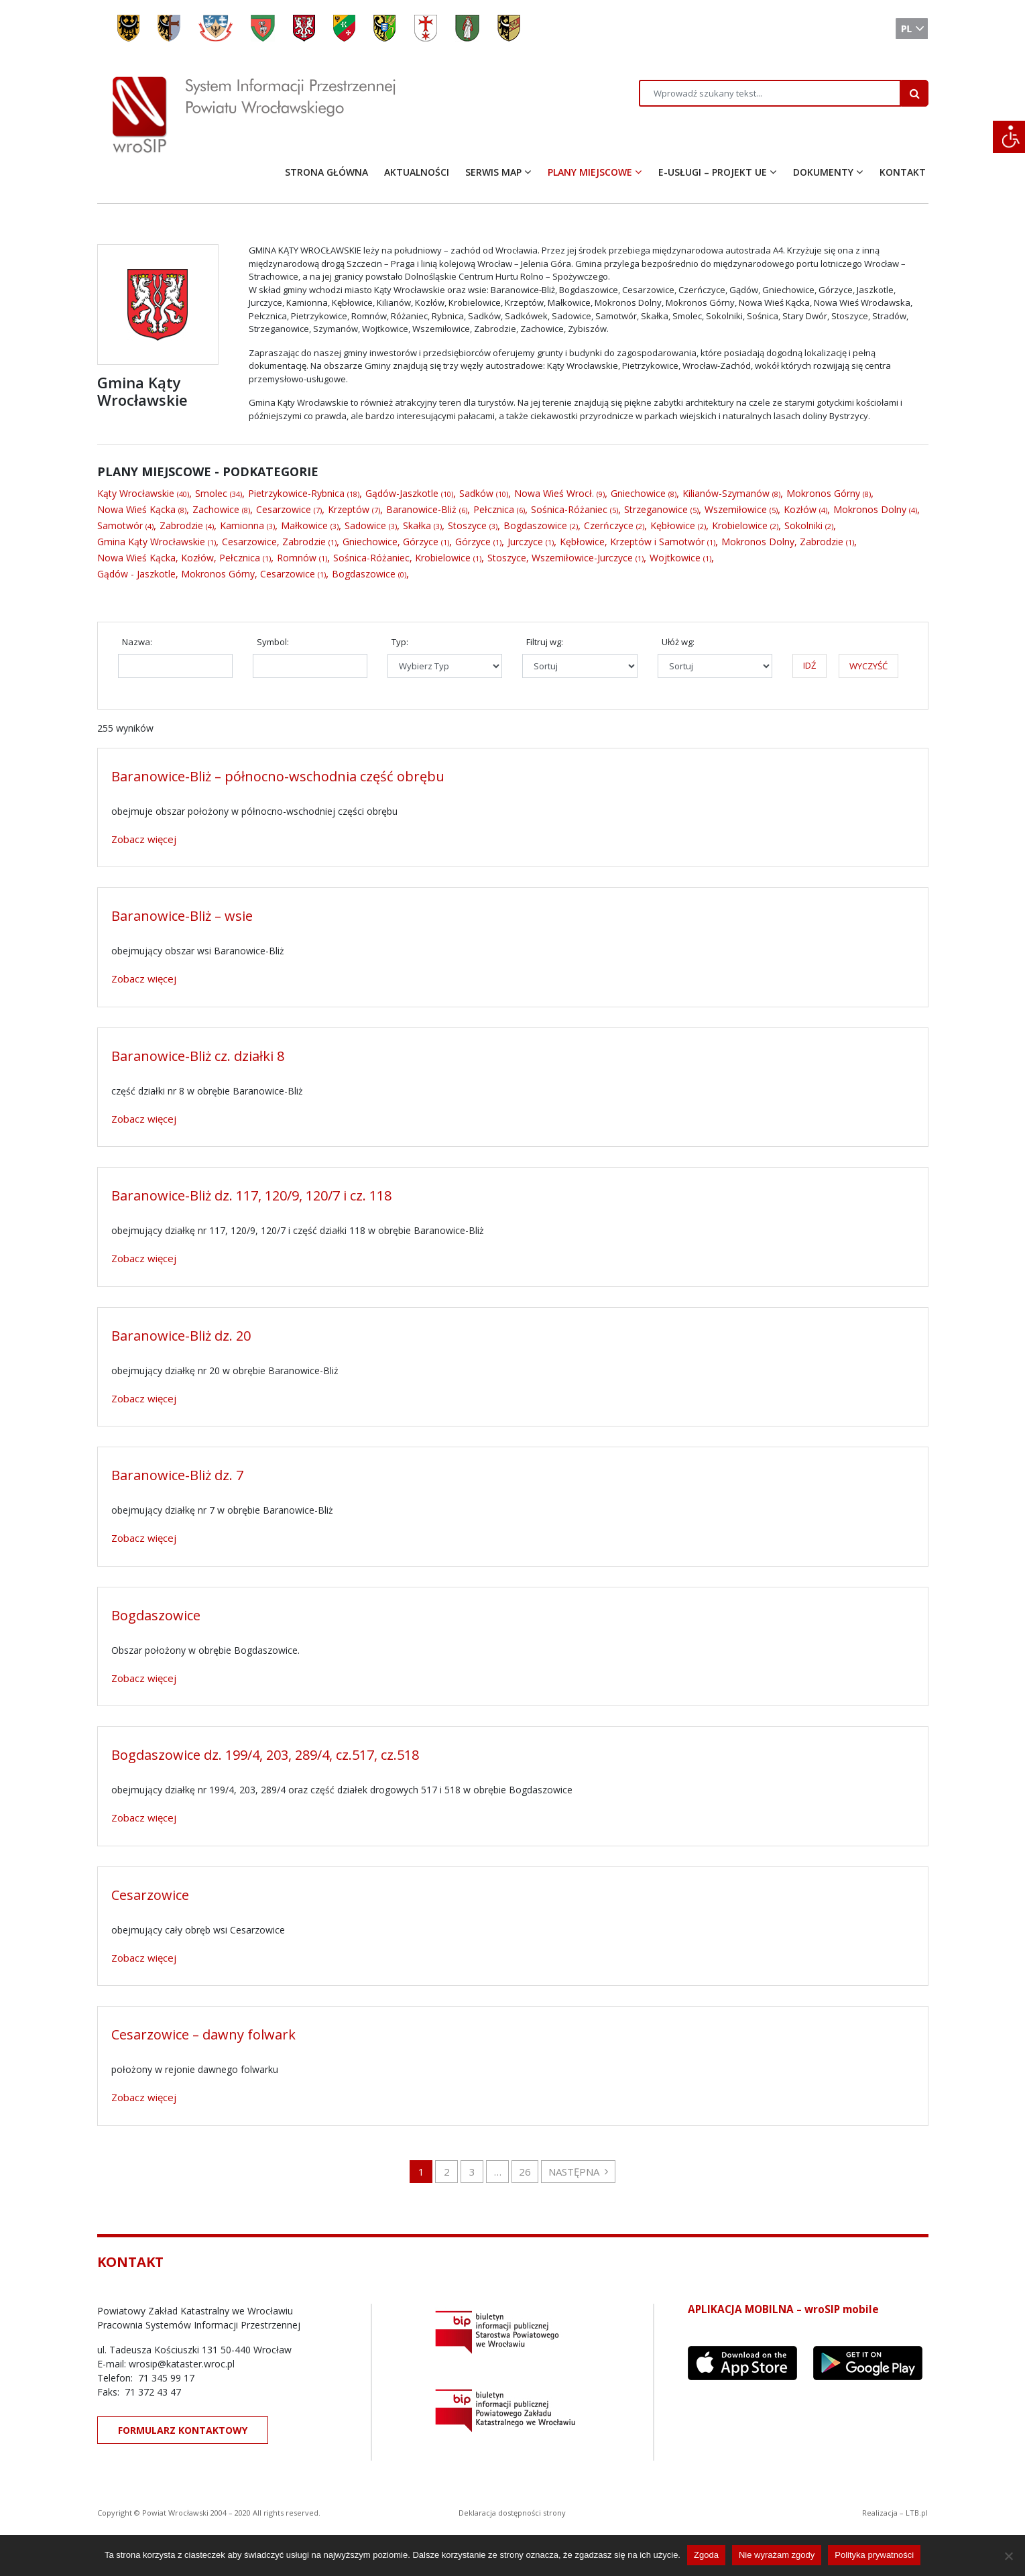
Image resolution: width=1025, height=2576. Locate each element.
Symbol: (273, 642)
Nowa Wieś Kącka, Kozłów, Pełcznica (178, 557)
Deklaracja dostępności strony (512, 2513)
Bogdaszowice (535, 525)
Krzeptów (348, 509)
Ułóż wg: (678, 642)
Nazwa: (137, 642)
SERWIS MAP (493, 172)
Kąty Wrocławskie (135, 493)
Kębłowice (672, 525)
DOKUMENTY (823, 172)
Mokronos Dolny (869, 509)
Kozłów (800, 509)
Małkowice (304, 525)
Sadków (476, 493)
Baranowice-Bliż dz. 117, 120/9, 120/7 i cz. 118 (251, 1195)
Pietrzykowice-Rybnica (296, 493)
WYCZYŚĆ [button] (868, 666)
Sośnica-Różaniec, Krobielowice (402, 557)
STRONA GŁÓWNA (326, 172)
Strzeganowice (656, 509)
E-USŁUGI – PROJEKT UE (712, 172)
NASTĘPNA (578, 2171)
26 (525, 2171)
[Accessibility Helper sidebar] (1009, 137)
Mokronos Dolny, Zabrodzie (782, 541)
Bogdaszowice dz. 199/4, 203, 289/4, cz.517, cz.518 (265, 1755)
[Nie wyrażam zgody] (1008, 2556)
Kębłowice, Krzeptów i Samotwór (632, 541)
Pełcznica (493, 509)
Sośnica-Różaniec (569, 509)
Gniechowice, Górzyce (390, 541)
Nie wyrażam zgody (777, 2555)
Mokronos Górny (823, 493)
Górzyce (473, 541)
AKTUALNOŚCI (416, 172)
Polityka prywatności (874, 2555)
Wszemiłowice (736, 509)
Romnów (296, 557)
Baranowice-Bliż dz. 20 (181, 1336)
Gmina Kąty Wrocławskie (151, 541)
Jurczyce (525, 541)
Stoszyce (467, 525)
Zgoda (706, 2555)
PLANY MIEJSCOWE (590, 172)
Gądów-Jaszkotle (401, 493)
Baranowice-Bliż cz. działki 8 (197, 1056)
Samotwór (120, 525)
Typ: (399, 642)
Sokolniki (803, 525)
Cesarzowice (283, 509)
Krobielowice (740, 525)
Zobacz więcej (143, 839)
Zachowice (215, 509)
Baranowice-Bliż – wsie (182, 916)
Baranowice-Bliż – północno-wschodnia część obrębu (277, 776)
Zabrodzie (181, 525)
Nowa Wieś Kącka (136, 509)
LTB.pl (917, 2513)
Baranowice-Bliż (421, 509)
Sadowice (365, 525)
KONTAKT (903, 172)
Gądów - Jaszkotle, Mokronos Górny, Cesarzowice (206, 573)
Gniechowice (638, 493)
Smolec (211, 493)
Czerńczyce (609, 525)
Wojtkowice (675, 557)
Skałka (417, 525)
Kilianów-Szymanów (726, 493)
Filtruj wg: (544, 642)
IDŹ (809, 665)
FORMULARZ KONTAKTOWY (182, 2430)
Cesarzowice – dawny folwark (203, 2034)
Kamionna (242, 525)
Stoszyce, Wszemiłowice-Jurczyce (560, 557)
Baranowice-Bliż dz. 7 (177, 1475)
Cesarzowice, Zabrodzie (274, 541)
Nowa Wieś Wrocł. (554, 493)
